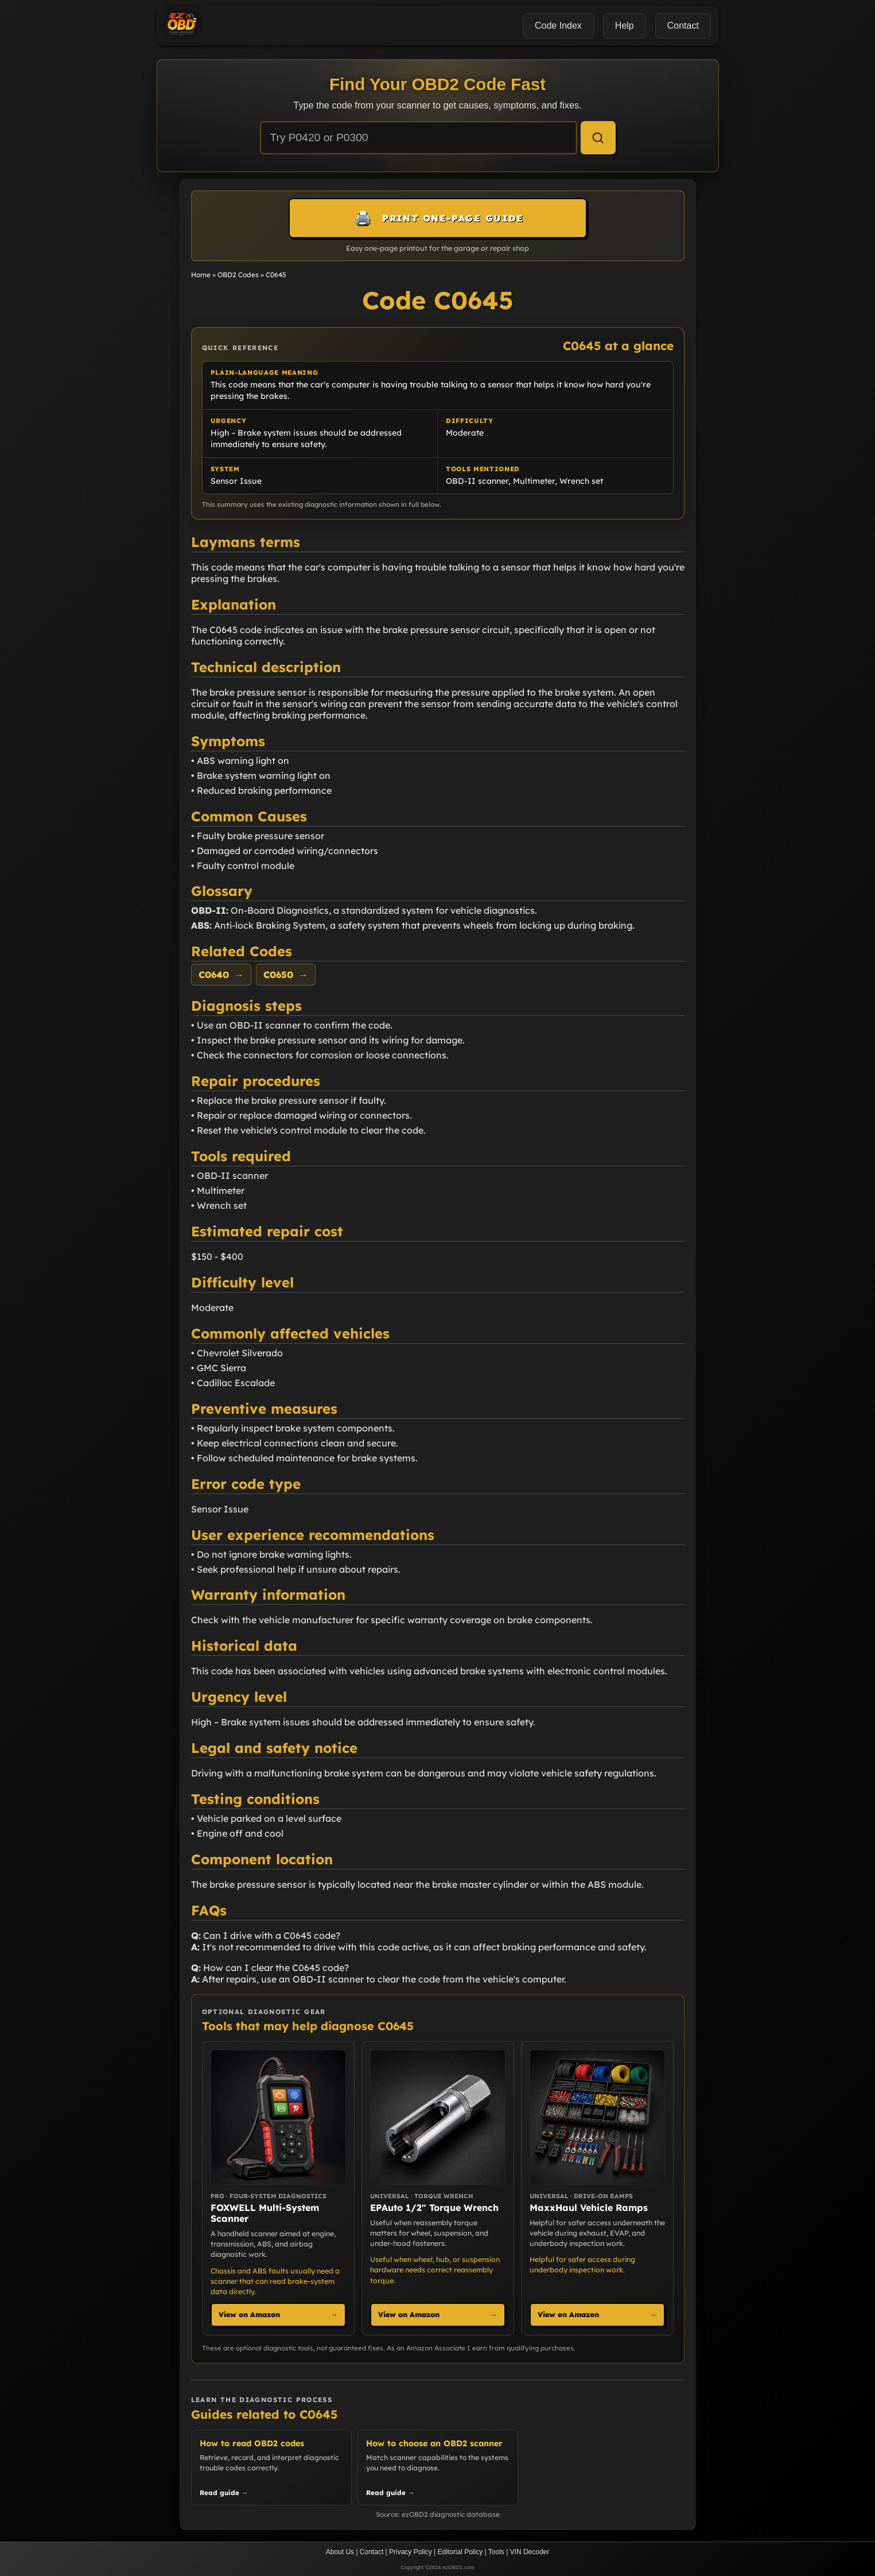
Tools (496, 2552)
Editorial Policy (460, 2552)
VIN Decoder (530, 2552)
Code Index (558, 25)
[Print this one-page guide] (438, 218)
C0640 (221, 974)
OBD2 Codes (238, 274)
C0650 (285, 974)
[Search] (598, 137)
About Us (340, 2552)
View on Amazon (278, 2314)
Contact (371, 2552)
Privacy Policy (410, 2552)
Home (201, 274)
